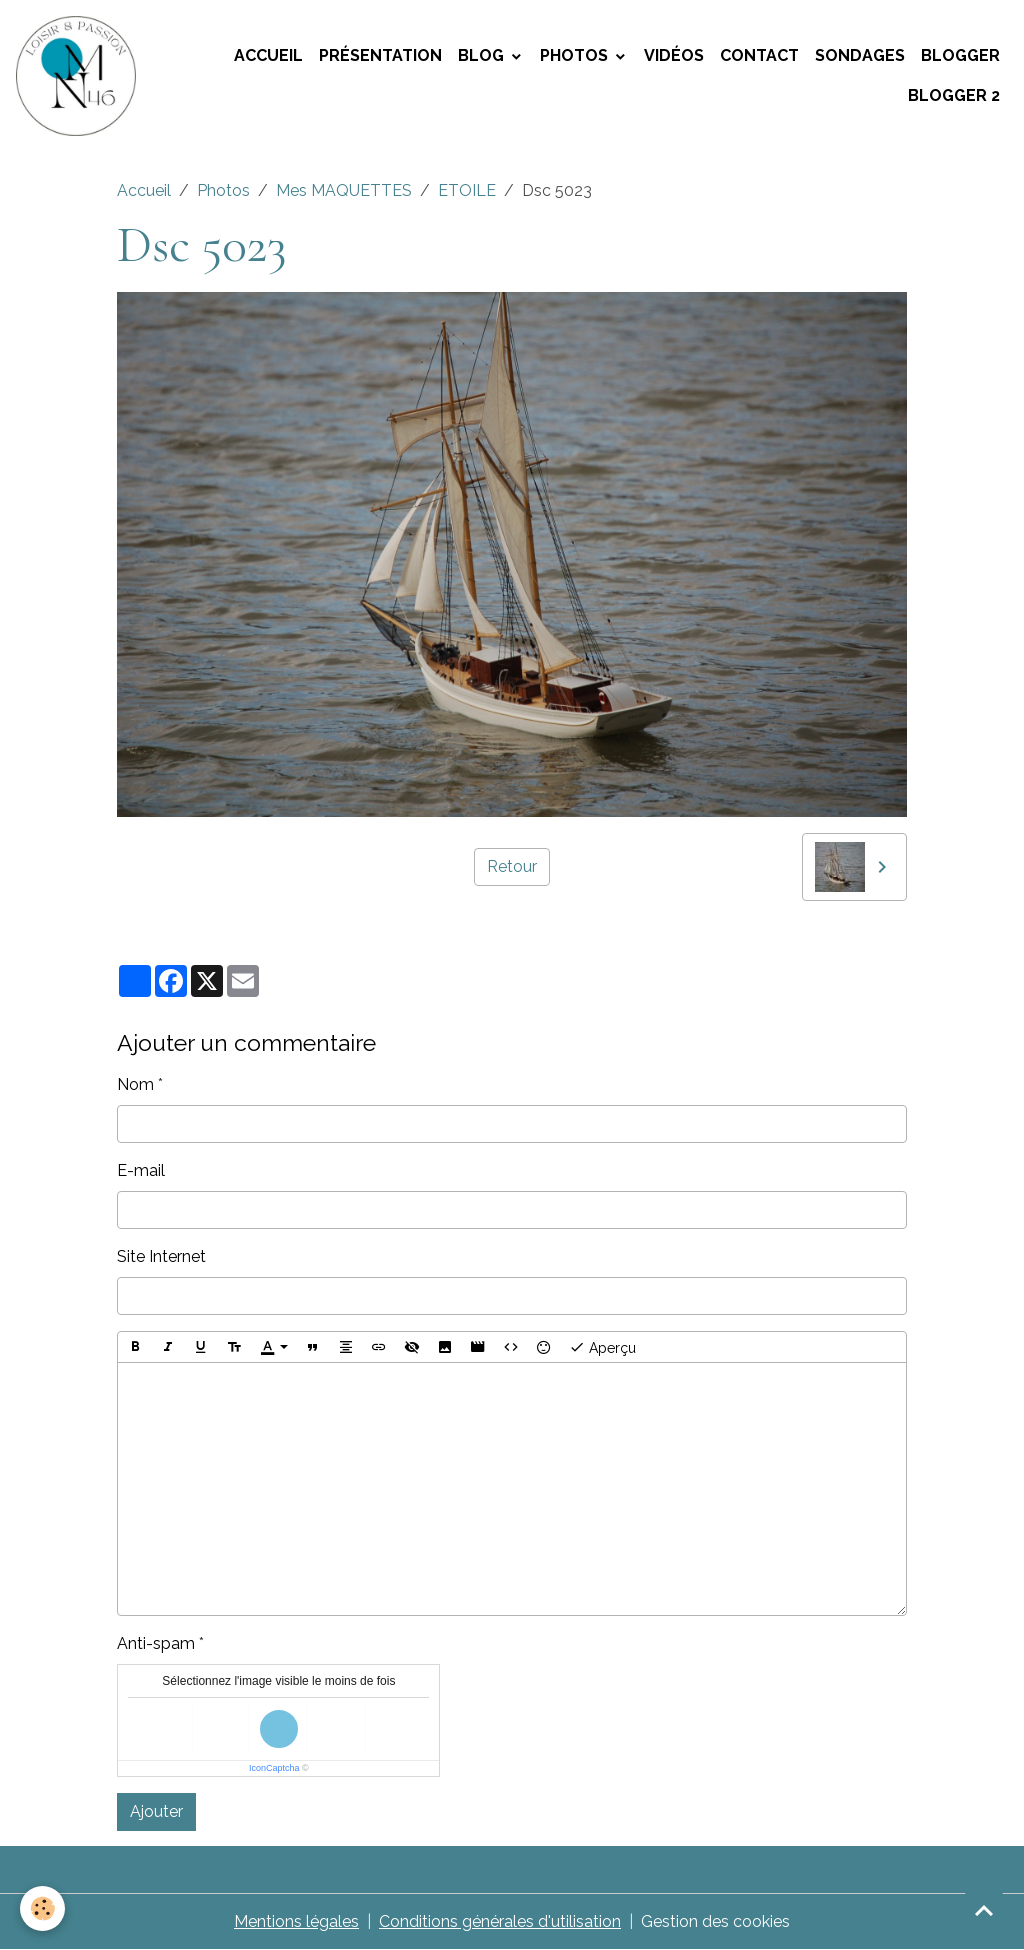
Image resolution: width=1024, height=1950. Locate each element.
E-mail (141, 1170)
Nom (135, 1084)
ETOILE (467, 190)
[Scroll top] (984, 1910)
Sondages (860, 55)
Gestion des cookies (715, 1921)
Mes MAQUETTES (344, 190)
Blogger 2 (954, 95)
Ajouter (156, 1811)
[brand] (77, 76)
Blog (483, 55)
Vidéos (674, 55)
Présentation (380, 55)
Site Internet (161, 1256)
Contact (759, 55)
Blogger (960, 55)
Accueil (268, 55)
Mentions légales (296, 1921)
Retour (512, 866)
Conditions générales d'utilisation (500, 1921)
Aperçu (602, 1347)
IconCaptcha (274, 1768)
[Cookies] (42, 1908)
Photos (576, 55)
